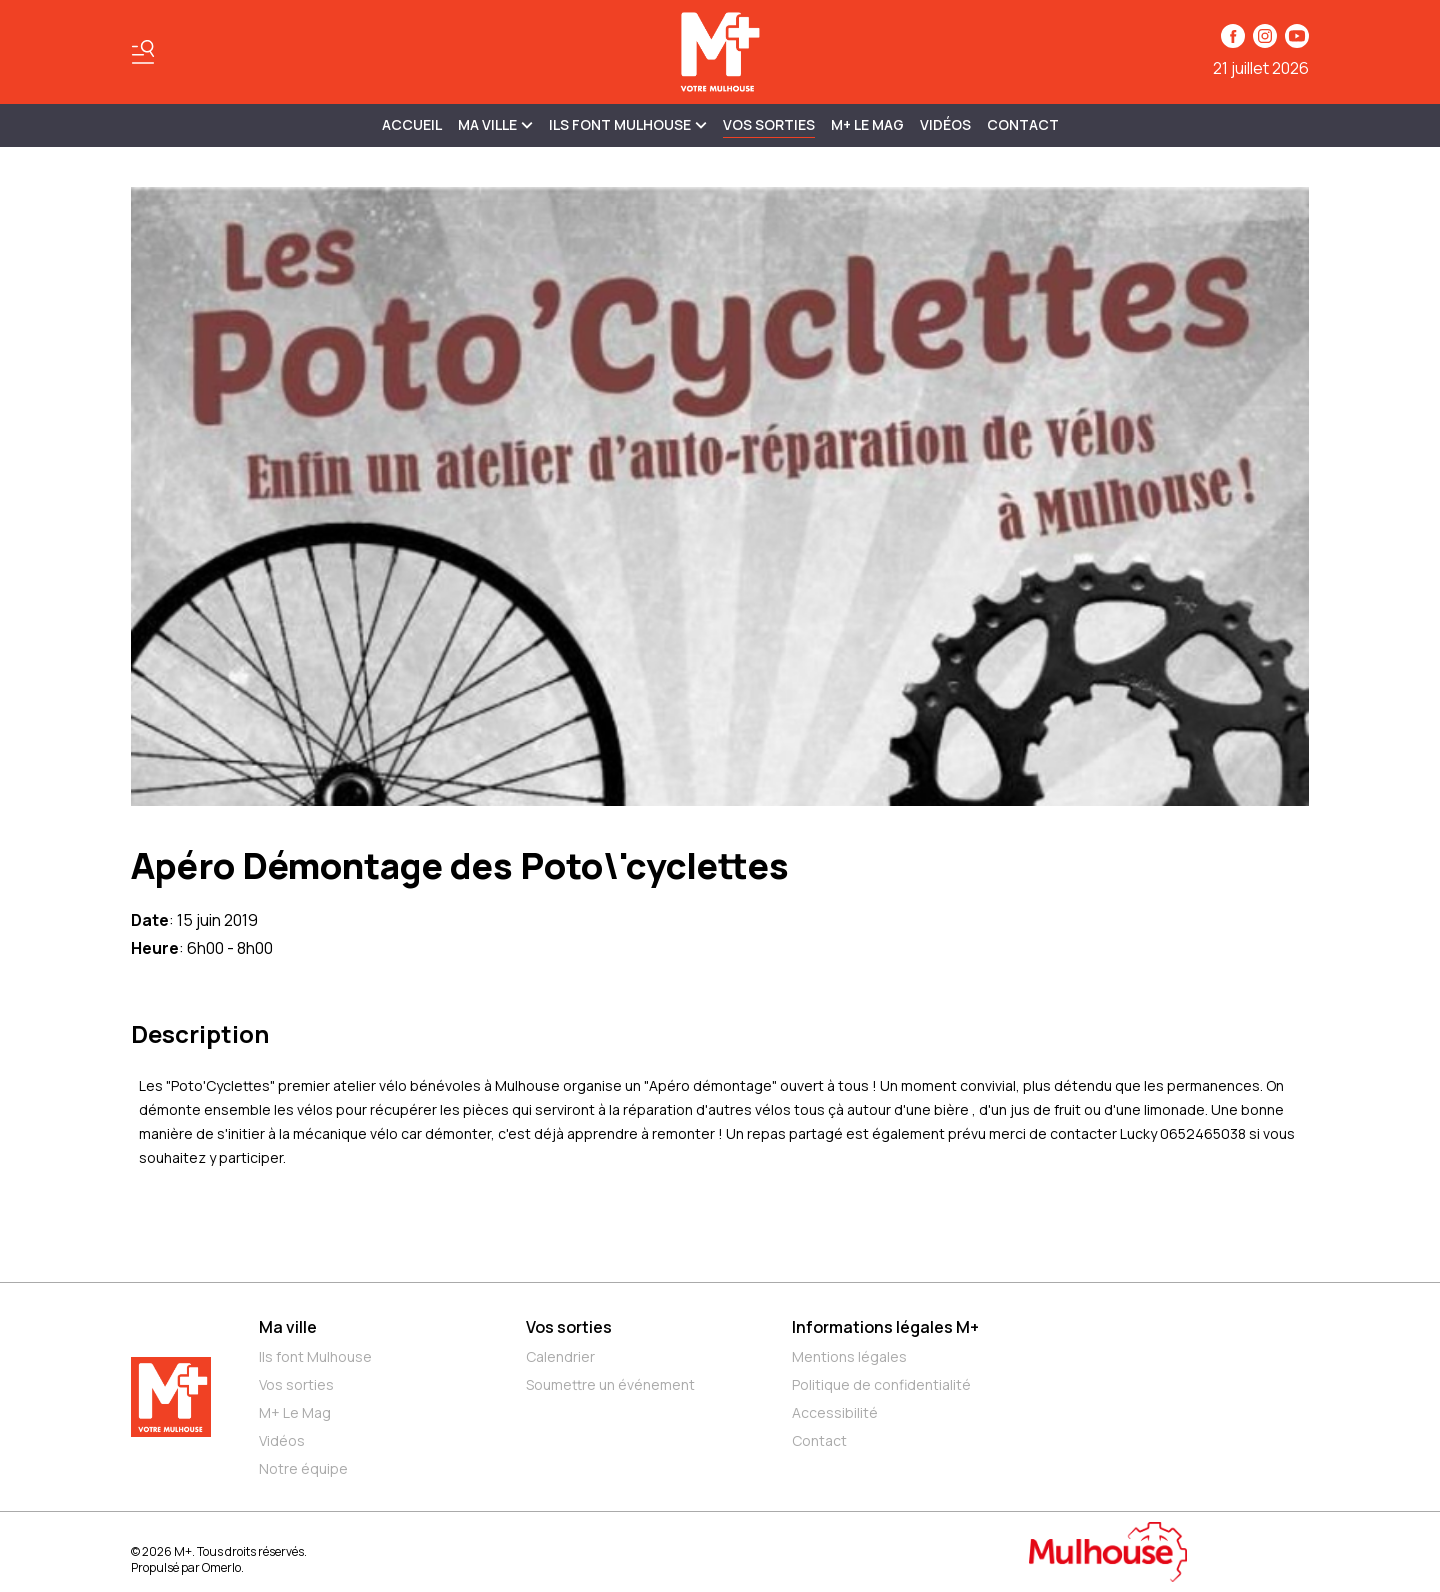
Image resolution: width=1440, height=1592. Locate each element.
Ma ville (288, 1327)
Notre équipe (303, 1468)
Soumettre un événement (610, 1384)
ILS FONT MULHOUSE (628, 124)
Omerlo (221, 1567)
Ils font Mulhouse (315, 1356)
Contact (1023, 124)
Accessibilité (835, 1412)
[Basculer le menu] (143, 52)
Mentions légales (849, 1356)
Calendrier (560, 1356)
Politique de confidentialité (881, 1384)
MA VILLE (495, 124)
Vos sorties (769, 124)
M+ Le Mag (867, 124)
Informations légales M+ (885, 1327)
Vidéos (945, 124)
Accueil (412, 124)
